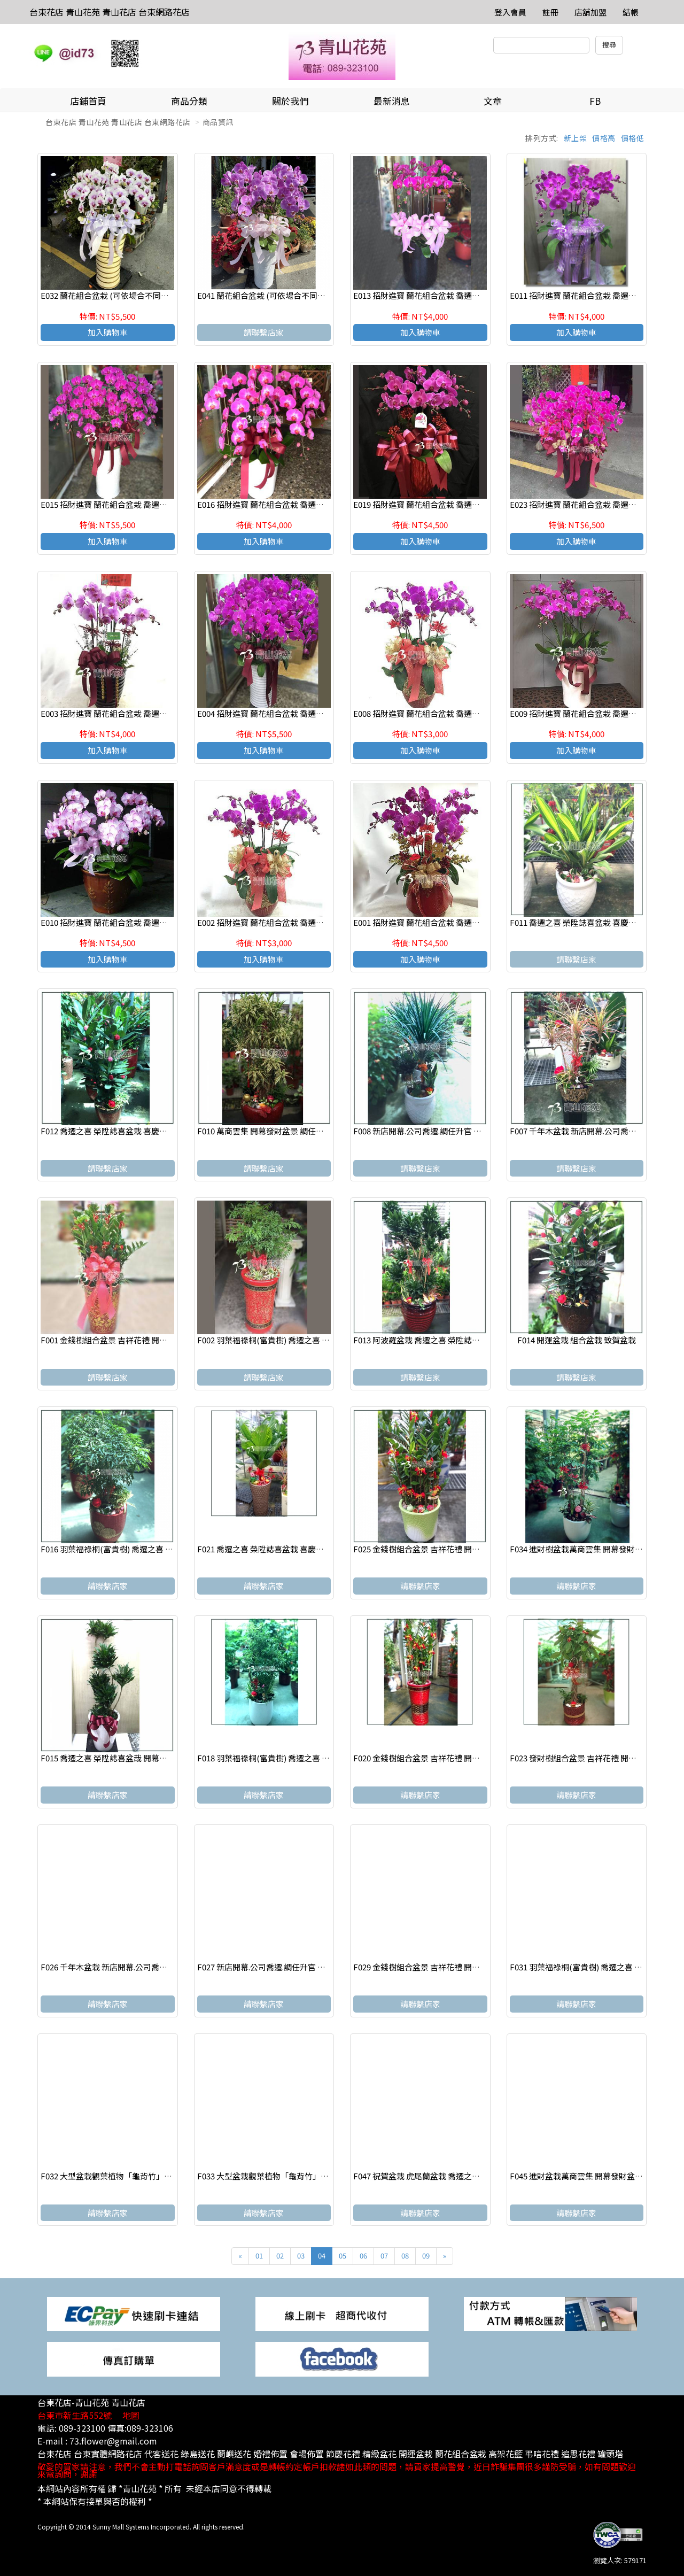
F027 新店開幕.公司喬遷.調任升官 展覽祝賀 (273, 1966)
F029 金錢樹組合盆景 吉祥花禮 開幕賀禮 (424, 1966)
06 (363, 2255)
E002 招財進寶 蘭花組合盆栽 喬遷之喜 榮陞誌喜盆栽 (289, 922)
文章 (493, 100)
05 (342, 2255)
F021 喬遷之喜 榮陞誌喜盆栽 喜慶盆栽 (264, 1548)
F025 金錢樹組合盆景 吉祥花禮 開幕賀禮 (424, 1548)
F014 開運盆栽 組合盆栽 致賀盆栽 (576, 1339)
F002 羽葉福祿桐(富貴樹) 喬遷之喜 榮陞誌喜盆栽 (283, 1339)
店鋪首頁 (88, 100)
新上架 (575, 138)
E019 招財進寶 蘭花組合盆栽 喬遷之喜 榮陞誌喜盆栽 (445, 504)
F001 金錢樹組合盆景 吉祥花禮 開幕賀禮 (112, 1339)
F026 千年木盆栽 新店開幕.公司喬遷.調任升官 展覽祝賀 (138, 1966)
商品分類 (189, 100)
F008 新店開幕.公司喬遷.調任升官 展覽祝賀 (429, 1130)
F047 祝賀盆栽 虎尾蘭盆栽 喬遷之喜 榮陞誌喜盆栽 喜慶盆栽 (458, 2176)
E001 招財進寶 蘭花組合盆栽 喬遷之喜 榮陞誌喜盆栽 (445, 922)
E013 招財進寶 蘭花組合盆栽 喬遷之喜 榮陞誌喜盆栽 (445, 295)
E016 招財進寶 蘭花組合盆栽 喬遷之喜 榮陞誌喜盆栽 (289, 504)
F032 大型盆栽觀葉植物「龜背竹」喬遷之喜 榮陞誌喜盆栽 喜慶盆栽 (160, 2176)
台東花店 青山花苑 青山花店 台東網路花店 (109, 11)
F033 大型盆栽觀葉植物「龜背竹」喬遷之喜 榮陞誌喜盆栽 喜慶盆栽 (316, 2176)
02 (280, 2255)
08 (405, 2255)
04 (321, 2255)
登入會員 (510, 12)
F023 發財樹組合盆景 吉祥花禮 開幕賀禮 (581, 1757)
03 (301, 2255)
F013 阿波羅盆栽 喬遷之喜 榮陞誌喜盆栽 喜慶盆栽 (441, 1339)
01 (259, 2255)
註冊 (550, 12)
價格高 (604, 138)
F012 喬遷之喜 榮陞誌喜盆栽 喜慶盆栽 (108, 1130)
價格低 (632, 138)
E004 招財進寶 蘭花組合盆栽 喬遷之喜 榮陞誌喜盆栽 (289, 713)
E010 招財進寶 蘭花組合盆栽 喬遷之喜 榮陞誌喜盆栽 (133, 922)
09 (426, 2255)
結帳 (631, 12)
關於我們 (290, 100)
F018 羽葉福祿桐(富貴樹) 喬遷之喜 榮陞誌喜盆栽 (283, 1757)
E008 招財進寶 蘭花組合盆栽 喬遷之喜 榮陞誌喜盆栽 (445, 713)
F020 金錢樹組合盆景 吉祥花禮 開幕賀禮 (424, 1757)
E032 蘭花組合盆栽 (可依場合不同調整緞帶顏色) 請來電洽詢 (147, 295)
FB (595, 100)
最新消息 (392, 100)
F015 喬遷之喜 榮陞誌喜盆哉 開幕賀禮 (108, 1757)
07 (384, 2255)
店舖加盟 (590, 12)
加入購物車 (108, 332)
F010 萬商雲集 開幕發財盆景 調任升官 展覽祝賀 (281, 1130)
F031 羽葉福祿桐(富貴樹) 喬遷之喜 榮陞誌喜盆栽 (596, 1966)
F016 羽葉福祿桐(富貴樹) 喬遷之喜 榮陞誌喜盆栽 (127, 1548)
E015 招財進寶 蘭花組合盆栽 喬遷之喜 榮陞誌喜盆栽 (133, 504)
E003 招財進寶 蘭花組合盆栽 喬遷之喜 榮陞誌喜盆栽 (133, 713)
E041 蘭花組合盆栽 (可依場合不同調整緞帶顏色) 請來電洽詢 (303, 295)
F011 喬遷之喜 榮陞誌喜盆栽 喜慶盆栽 (577, 922)
